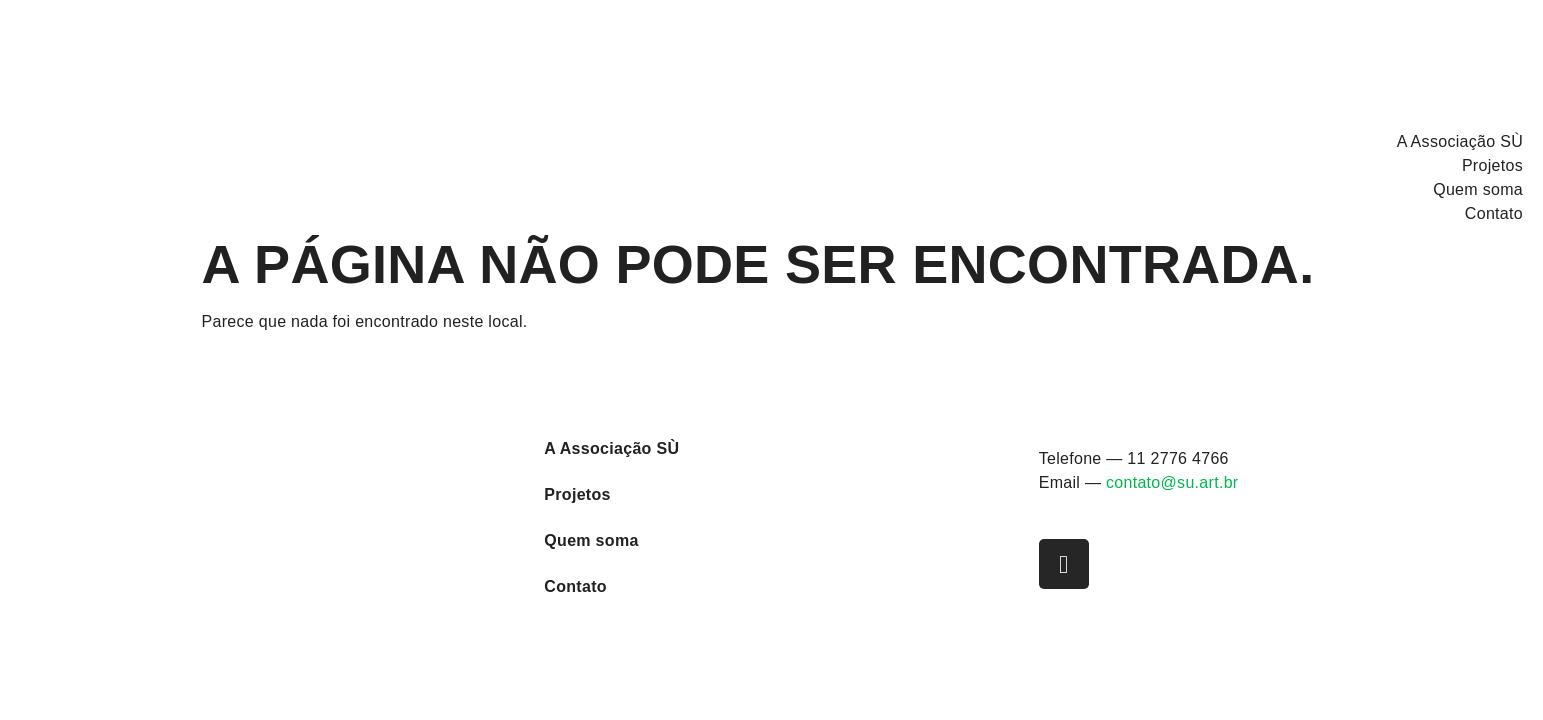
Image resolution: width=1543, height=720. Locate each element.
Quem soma (1478, 189)
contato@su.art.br (1172, 482)
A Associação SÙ (1460, 141)
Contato (1494, 213)
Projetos (1492, 165)
